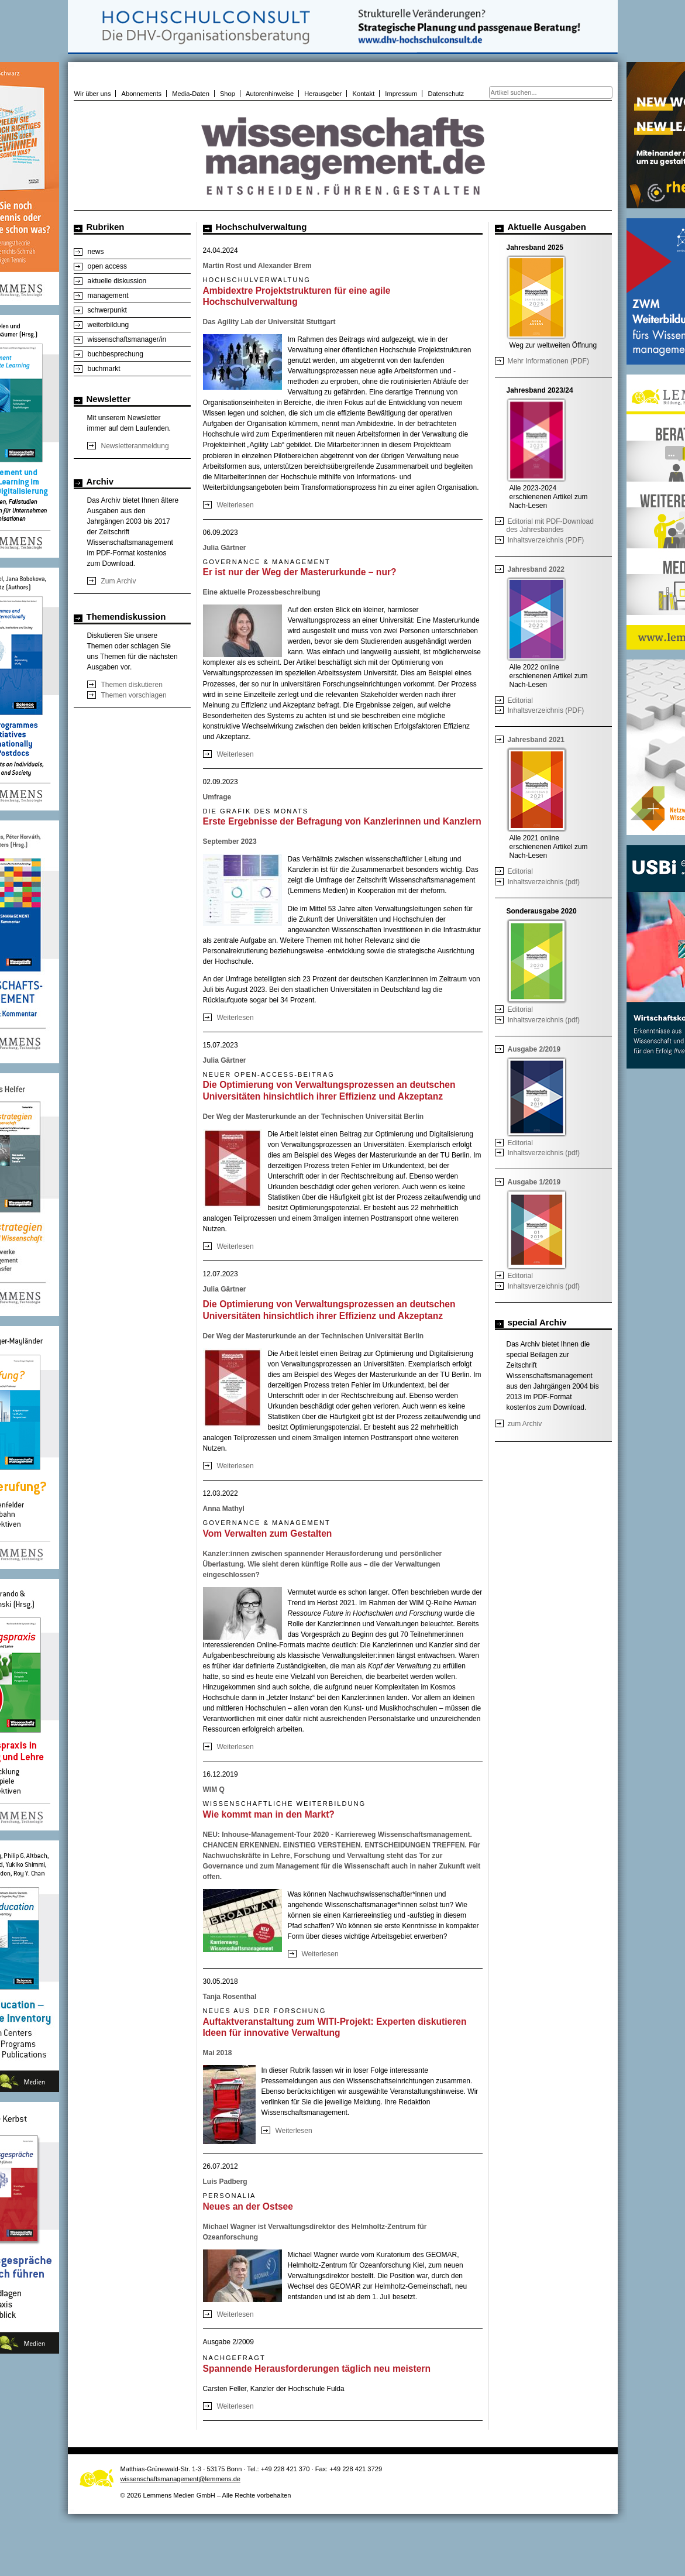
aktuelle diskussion (117, 281)
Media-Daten (190, 93)
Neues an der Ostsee (248, 2206)
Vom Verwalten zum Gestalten (267, 1533)
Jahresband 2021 (536, 740)
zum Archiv (525, 1424)
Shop (227, 93)
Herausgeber (323, 93)
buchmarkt (104, 369)
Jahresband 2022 (536, 569)
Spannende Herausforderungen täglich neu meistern (317, 2369)
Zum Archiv (118, 581)
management (108, 295)
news (96, 252)
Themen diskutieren (132, 685)
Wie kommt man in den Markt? (269, 1814)
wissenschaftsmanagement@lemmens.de (181, 2478)
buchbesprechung (115, 354)
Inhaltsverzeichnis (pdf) (544, 882)
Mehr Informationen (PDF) (548, 361)
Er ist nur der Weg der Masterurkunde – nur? (300, 572)
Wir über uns (92, 93)
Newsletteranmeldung (135, 446)
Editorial (520, 700)
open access (107, 266)
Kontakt (364, 93)
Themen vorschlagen (134, 695)
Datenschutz (446, 93)
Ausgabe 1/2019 (534, 1182)
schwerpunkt (107, 310)
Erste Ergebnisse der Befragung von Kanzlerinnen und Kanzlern (342, 821)
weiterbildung (108, 325)
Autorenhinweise (270, 93)
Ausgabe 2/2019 (534, 1049)
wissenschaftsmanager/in (127, 339)
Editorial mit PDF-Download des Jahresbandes (550, 525)
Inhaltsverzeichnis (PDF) (546, 540)
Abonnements (142, 93)
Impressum (401, 93)
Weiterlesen (235, 505)
